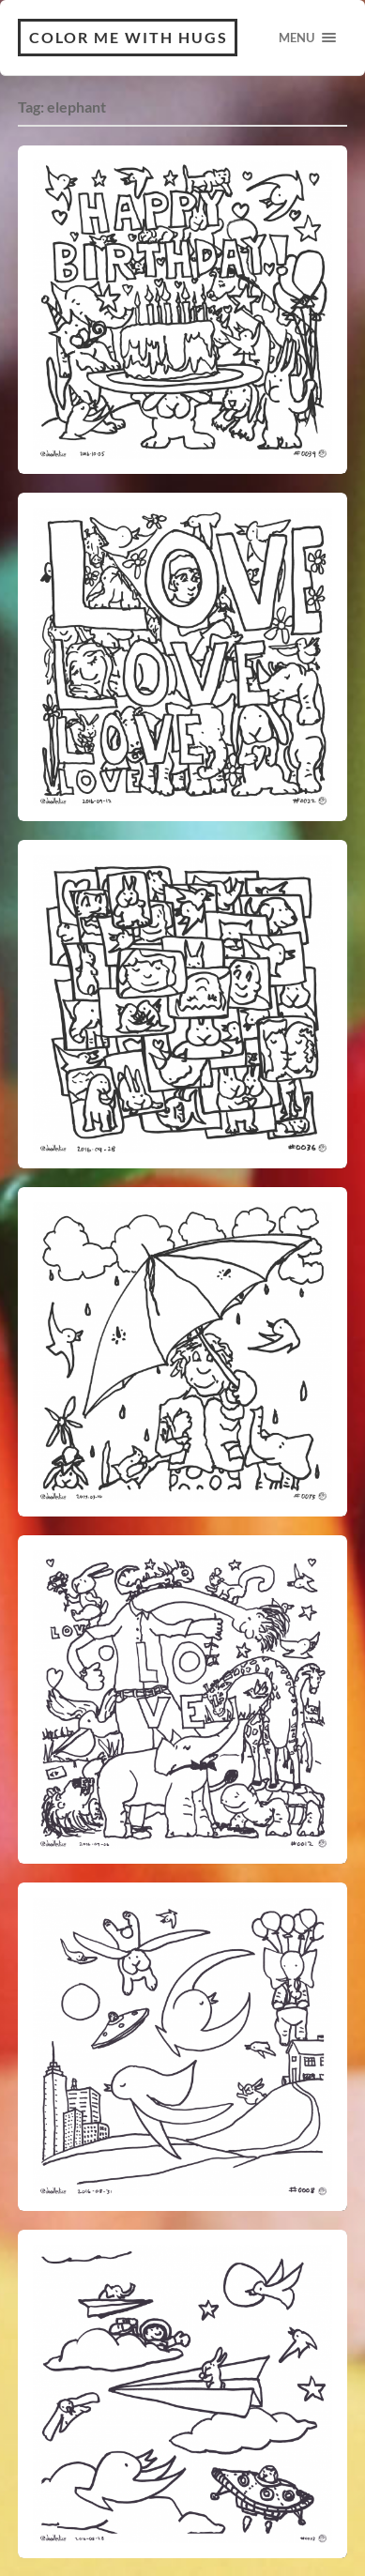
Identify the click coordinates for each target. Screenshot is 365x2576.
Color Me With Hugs (128, 37)
